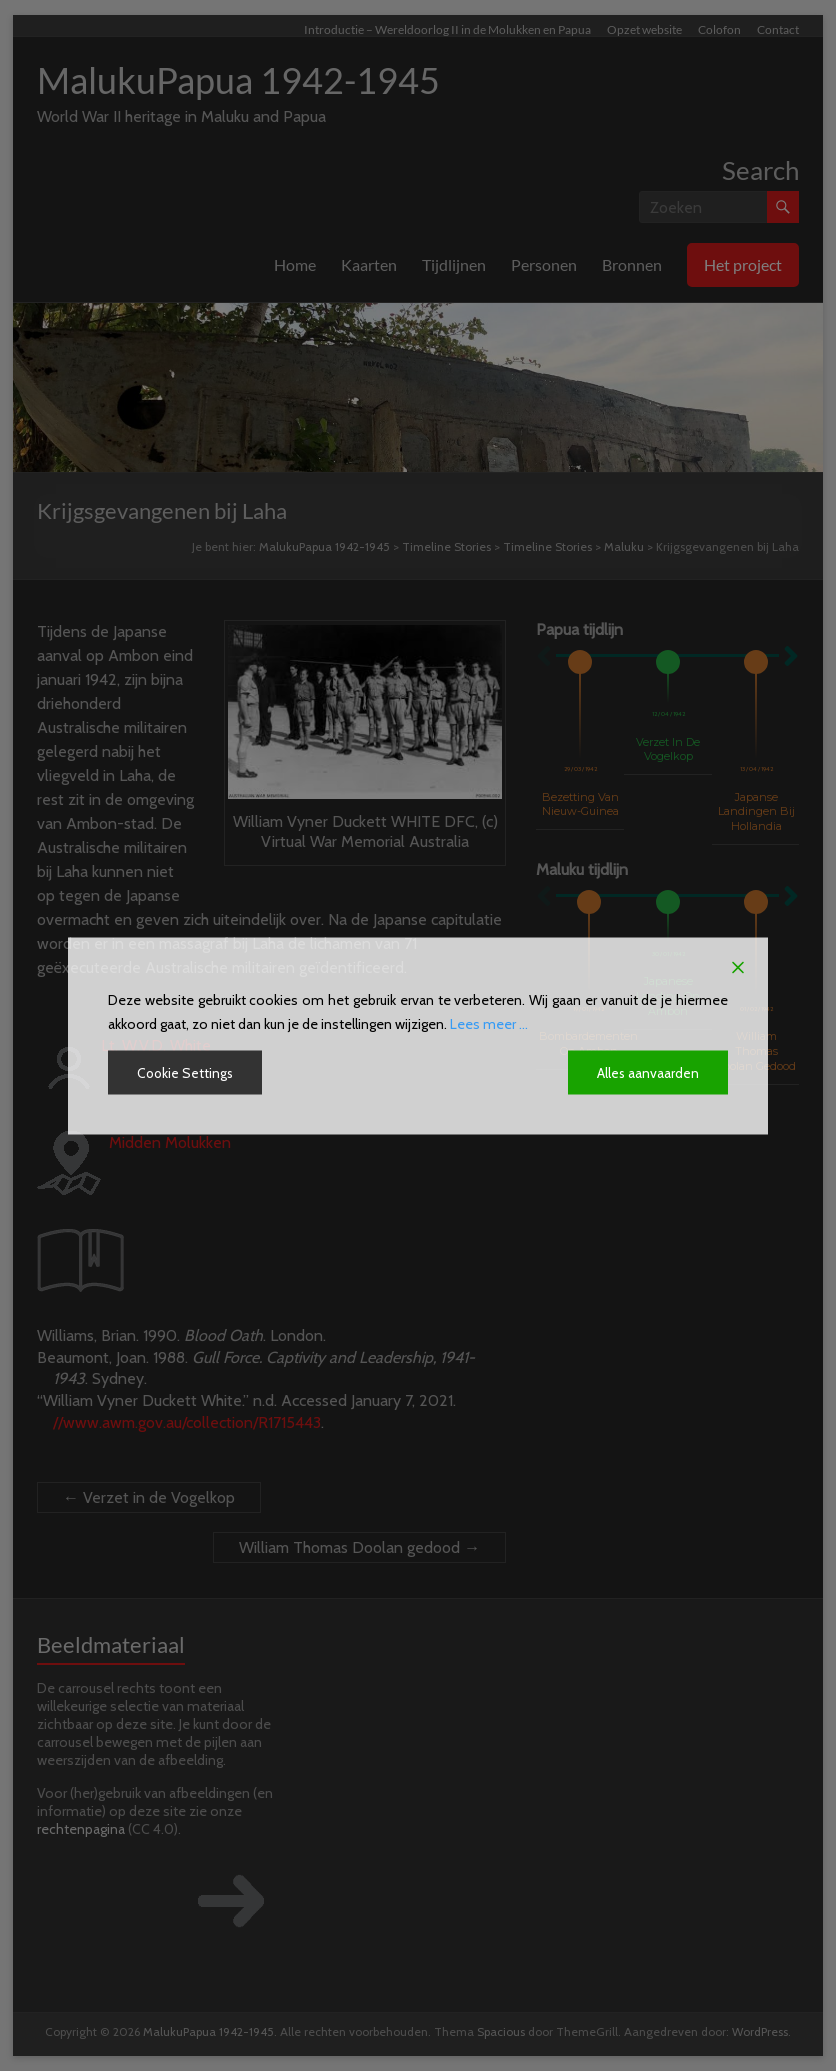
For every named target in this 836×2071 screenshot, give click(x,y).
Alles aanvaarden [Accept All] (647, 1072)
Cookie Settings (186, 1072)
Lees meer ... (489, 1023)
